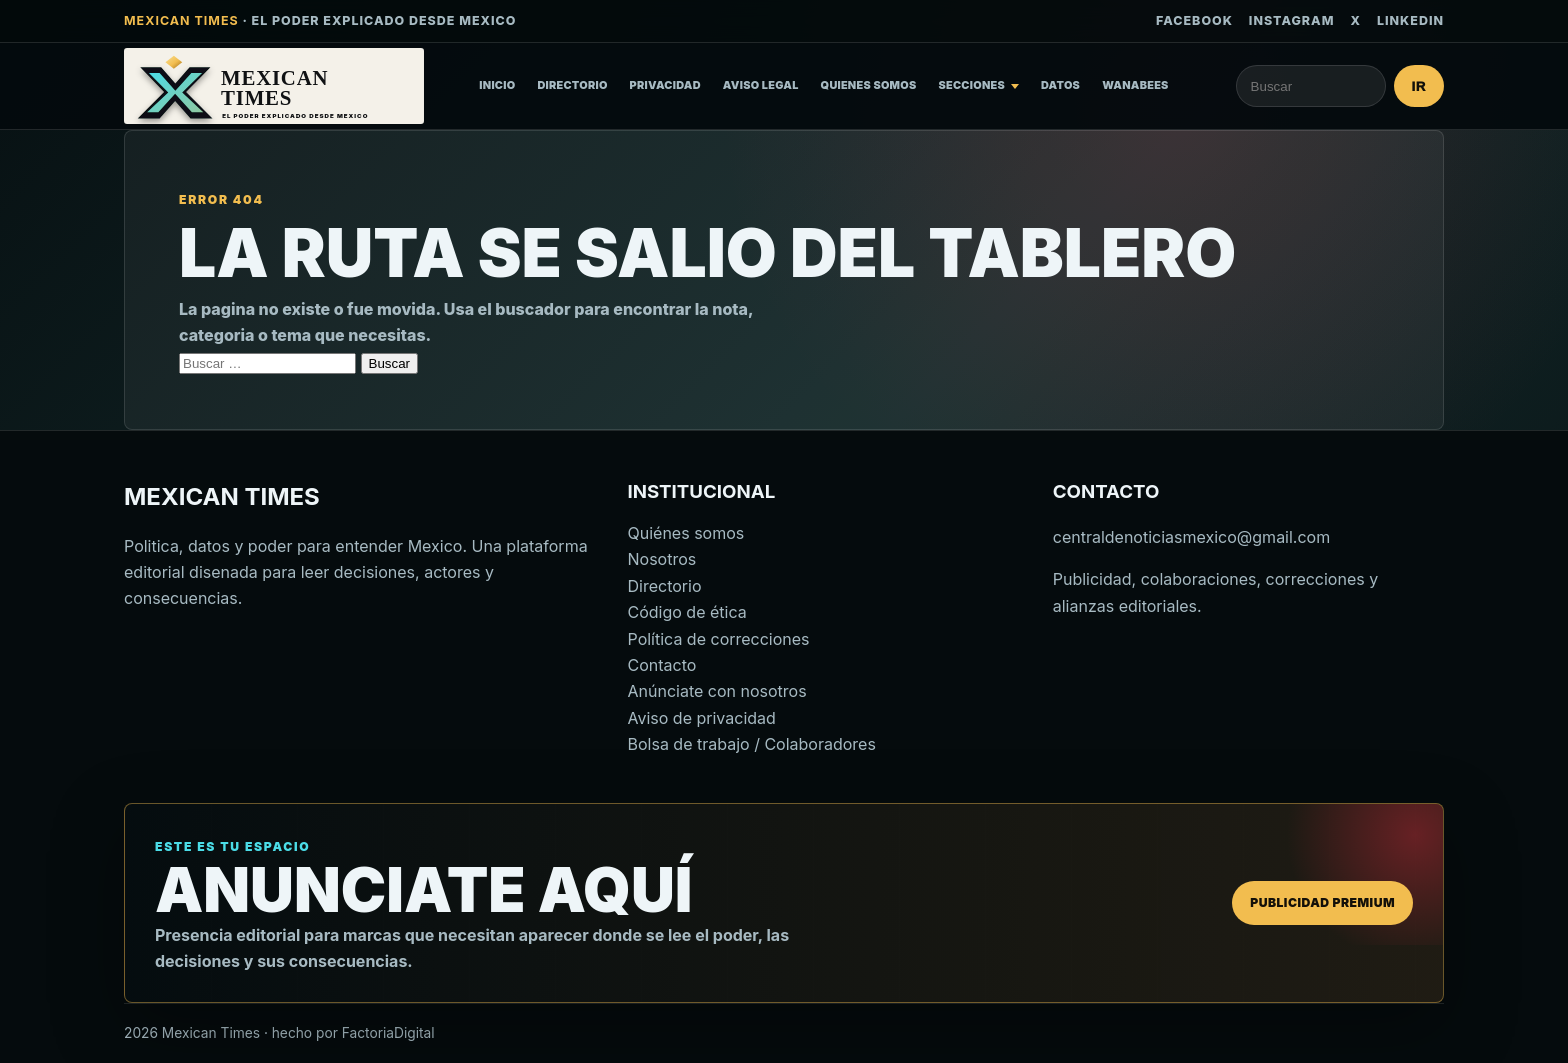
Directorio (572, 85)
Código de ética (687, 612)
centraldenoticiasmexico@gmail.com (1191, 537)
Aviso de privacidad (702, 718)
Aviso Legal (761, 85)
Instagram (1292, 20)
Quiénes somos (686, 533)
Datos (1060, 85)
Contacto (662, 665)
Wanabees (1135, 85)
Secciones (972, 85)
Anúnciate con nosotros (717, 691)
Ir (1419, 86)
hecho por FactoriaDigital (353, 1033)
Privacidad (665, 85)
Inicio (497, 85)
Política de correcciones (719, 639)
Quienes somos (869, 85)
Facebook (1194, 20)
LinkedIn (1410, 20)
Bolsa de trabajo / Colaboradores (752, 744)
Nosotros (662, 559)
